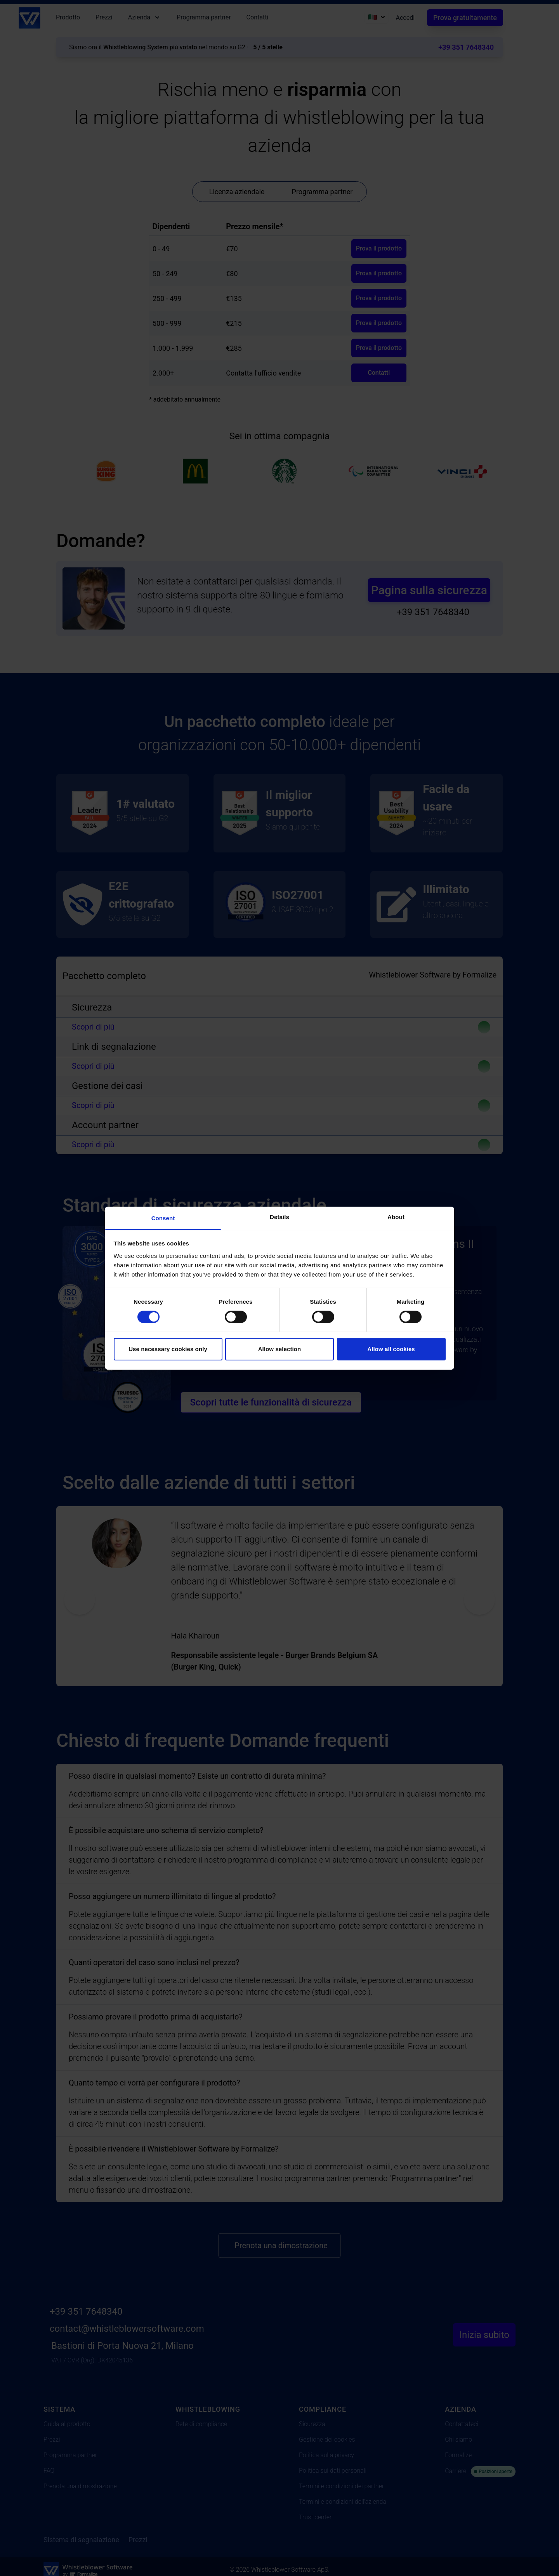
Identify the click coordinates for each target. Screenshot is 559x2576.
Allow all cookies (391, 1349)
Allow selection (279, 1349)
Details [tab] (279, 1216)
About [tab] (395, 1216)
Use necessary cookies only (167, 1349)
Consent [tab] (163, 1217)
